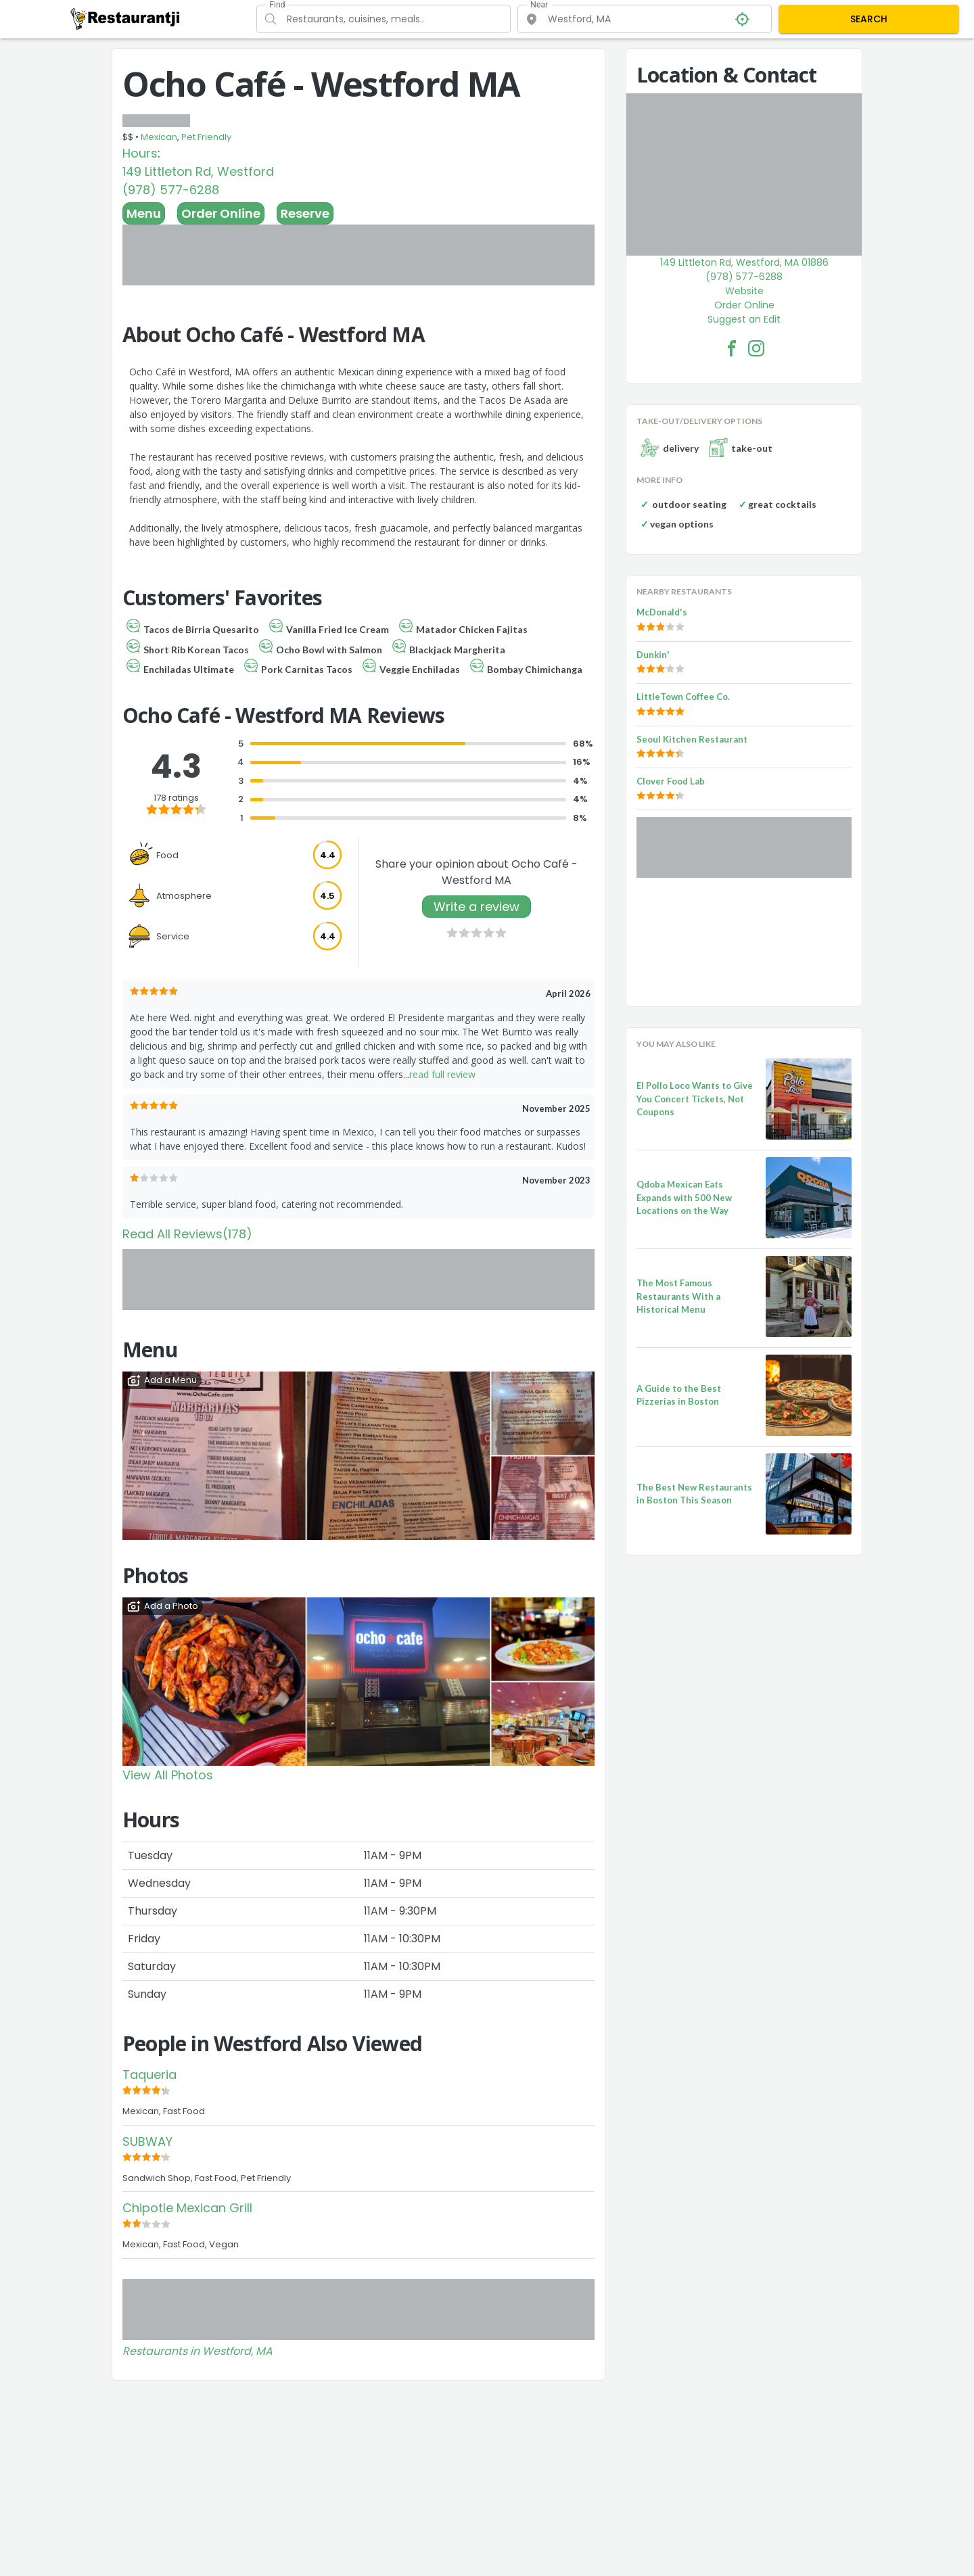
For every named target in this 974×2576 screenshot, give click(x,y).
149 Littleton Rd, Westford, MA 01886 (744, 262)
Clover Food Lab (670, 781)
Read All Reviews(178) (187, 1233)
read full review (442, 1074)
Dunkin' (653, 654)
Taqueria (149, 2074)
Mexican (159, 137)
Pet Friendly (206, 137)
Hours (140, 153)
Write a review (476, 906)
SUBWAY (147, 2141)
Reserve (305, 213)
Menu (143, 213)
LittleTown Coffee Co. (683, 696)
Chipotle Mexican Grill (187, 2207)
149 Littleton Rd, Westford (198, 171)
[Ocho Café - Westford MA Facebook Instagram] (756, 348)
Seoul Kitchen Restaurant (691, 739)
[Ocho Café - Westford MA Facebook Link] (732, 348)
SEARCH (868, 19)
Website (744, 291)
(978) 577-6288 (170, 189)
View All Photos (167, 1774)
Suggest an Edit (744, 319)
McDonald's (661, 612)
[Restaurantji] (125, 18)
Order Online (220, 213)
